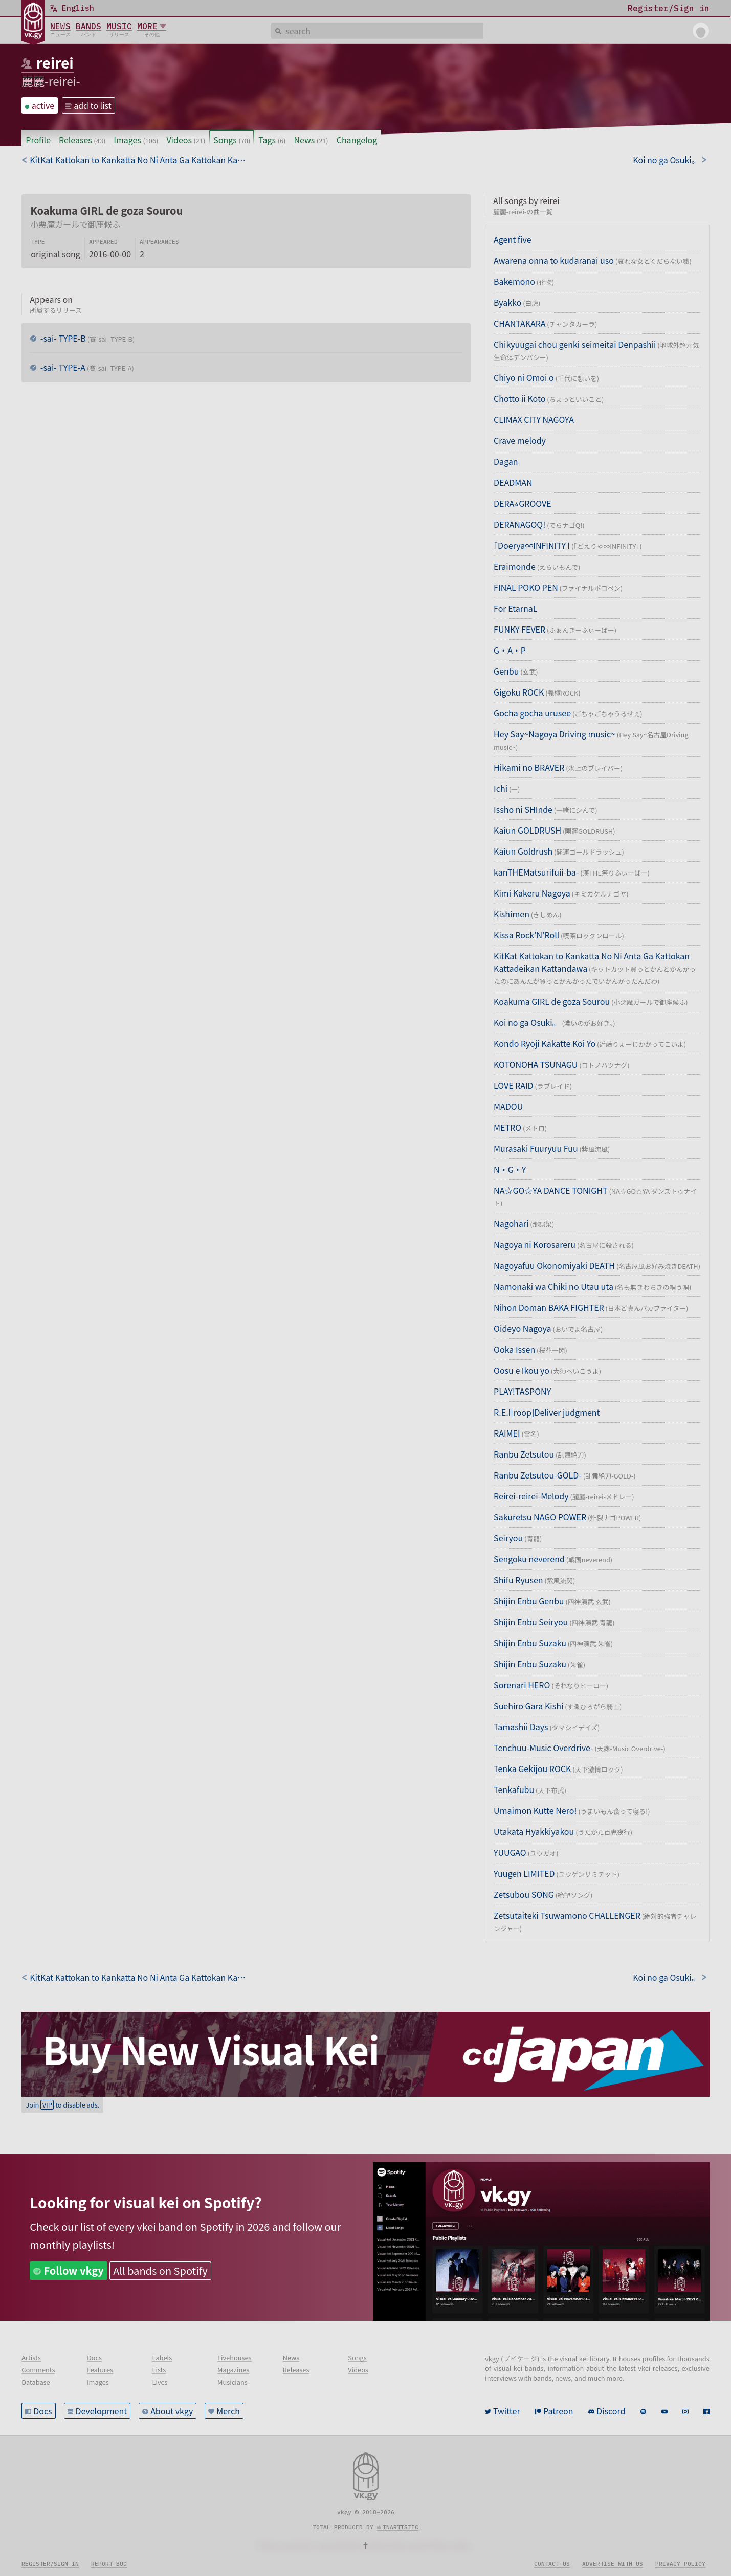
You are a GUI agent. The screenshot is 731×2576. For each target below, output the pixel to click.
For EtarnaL (515, 608)
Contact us (552, 2563)
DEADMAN (513, 482)
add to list (93, 105)
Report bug (109, 2563)
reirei (55, 62)
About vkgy (171, 2411)
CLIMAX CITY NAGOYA (534, 419)
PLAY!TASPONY (522, 1391)
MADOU (508, 1106)
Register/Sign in (50, 2563)
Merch (228, 2411)
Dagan (506, 461)
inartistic (400, 2527)
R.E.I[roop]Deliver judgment (547, 1412)
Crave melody (520, 440)
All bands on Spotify (160, 2270)
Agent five (512, 239)
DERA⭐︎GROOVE (522, 503)
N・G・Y (510, 1169)
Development (101, 2411)
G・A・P (510, 650)
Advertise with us (612, 2563)
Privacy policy (680, 2563)
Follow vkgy (74, 2270)
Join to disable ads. (62, 2105)
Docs (42, 2411)
